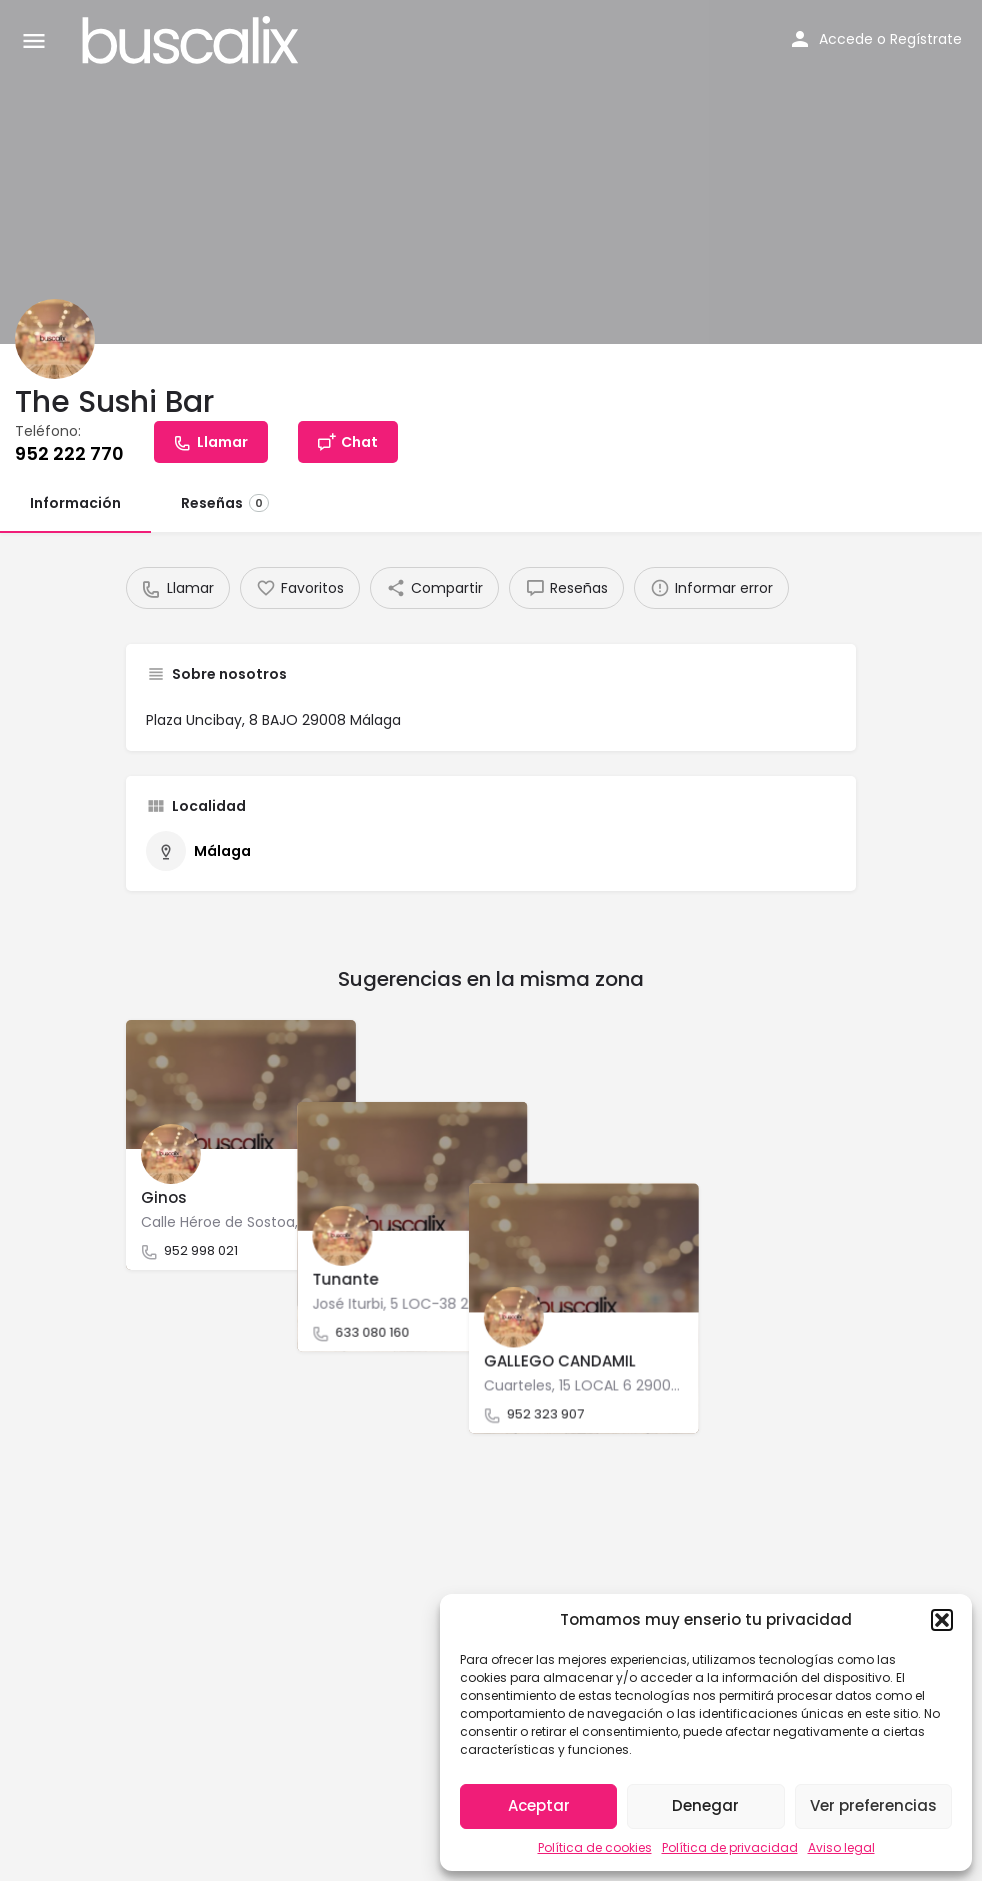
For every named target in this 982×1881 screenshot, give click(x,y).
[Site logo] (193, 40)
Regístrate (926, 39)
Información (75, 503)
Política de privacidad (730, 1847)
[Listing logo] (55, 339)
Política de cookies (595, 1847)
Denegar (705, 1805)
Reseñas (225, 503)
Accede (846, 39)
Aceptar (539, 1805)
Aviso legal (841, 1847)
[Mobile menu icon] (34, 40)
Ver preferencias (873, 1805)
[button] (942, 1620)
